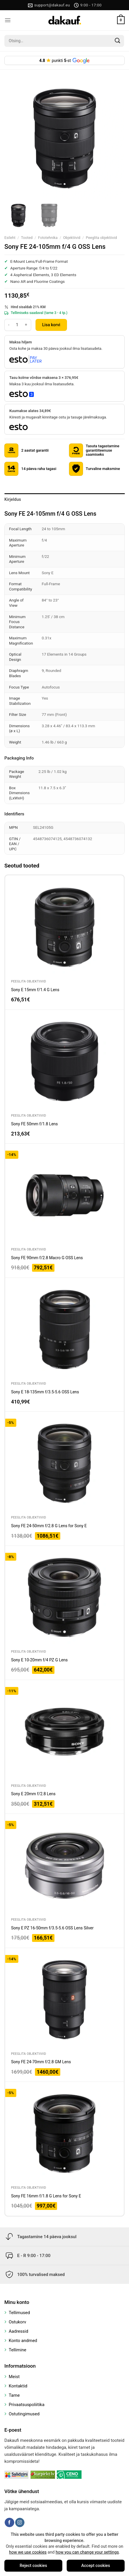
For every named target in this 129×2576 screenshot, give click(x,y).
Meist (14, 2376)
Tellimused (19, 2312)
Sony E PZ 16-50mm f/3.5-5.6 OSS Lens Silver (52, 1928)
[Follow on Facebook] (9, 2522)
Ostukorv (17, 2322)
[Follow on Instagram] (19, 2522)
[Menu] (7, 20)
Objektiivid (71, 237)
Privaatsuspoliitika (27, 2404)
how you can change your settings (87, 2552)
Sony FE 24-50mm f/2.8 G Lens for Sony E (49, 1525)
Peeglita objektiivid (101, 237)
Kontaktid (18, 2386)
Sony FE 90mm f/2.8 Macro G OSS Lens (47, 1257)
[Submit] (117, 41)
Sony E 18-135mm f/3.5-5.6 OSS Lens (45, 1392)
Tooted (27, 237)
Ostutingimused (24, 2414)
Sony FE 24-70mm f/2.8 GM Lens (41, 2061)
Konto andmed (23, 2340)
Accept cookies (95, 2565)
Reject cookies (33, 2565)
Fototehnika (48, 237)
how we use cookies (28, 2552)
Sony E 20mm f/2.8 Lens (33, 1793)
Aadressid (18, 2331)
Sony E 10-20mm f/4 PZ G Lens (39, 1660)
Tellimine (17, 2350)
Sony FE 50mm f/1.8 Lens (34, 1124)
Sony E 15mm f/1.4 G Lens (35, 989)
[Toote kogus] (17, 325)
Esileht (9, 237)
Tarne (14, 2395)
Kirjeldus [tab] (12, 499)
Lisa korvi (51, 324)
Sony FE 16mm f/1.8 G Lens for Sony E (46, 2196)
